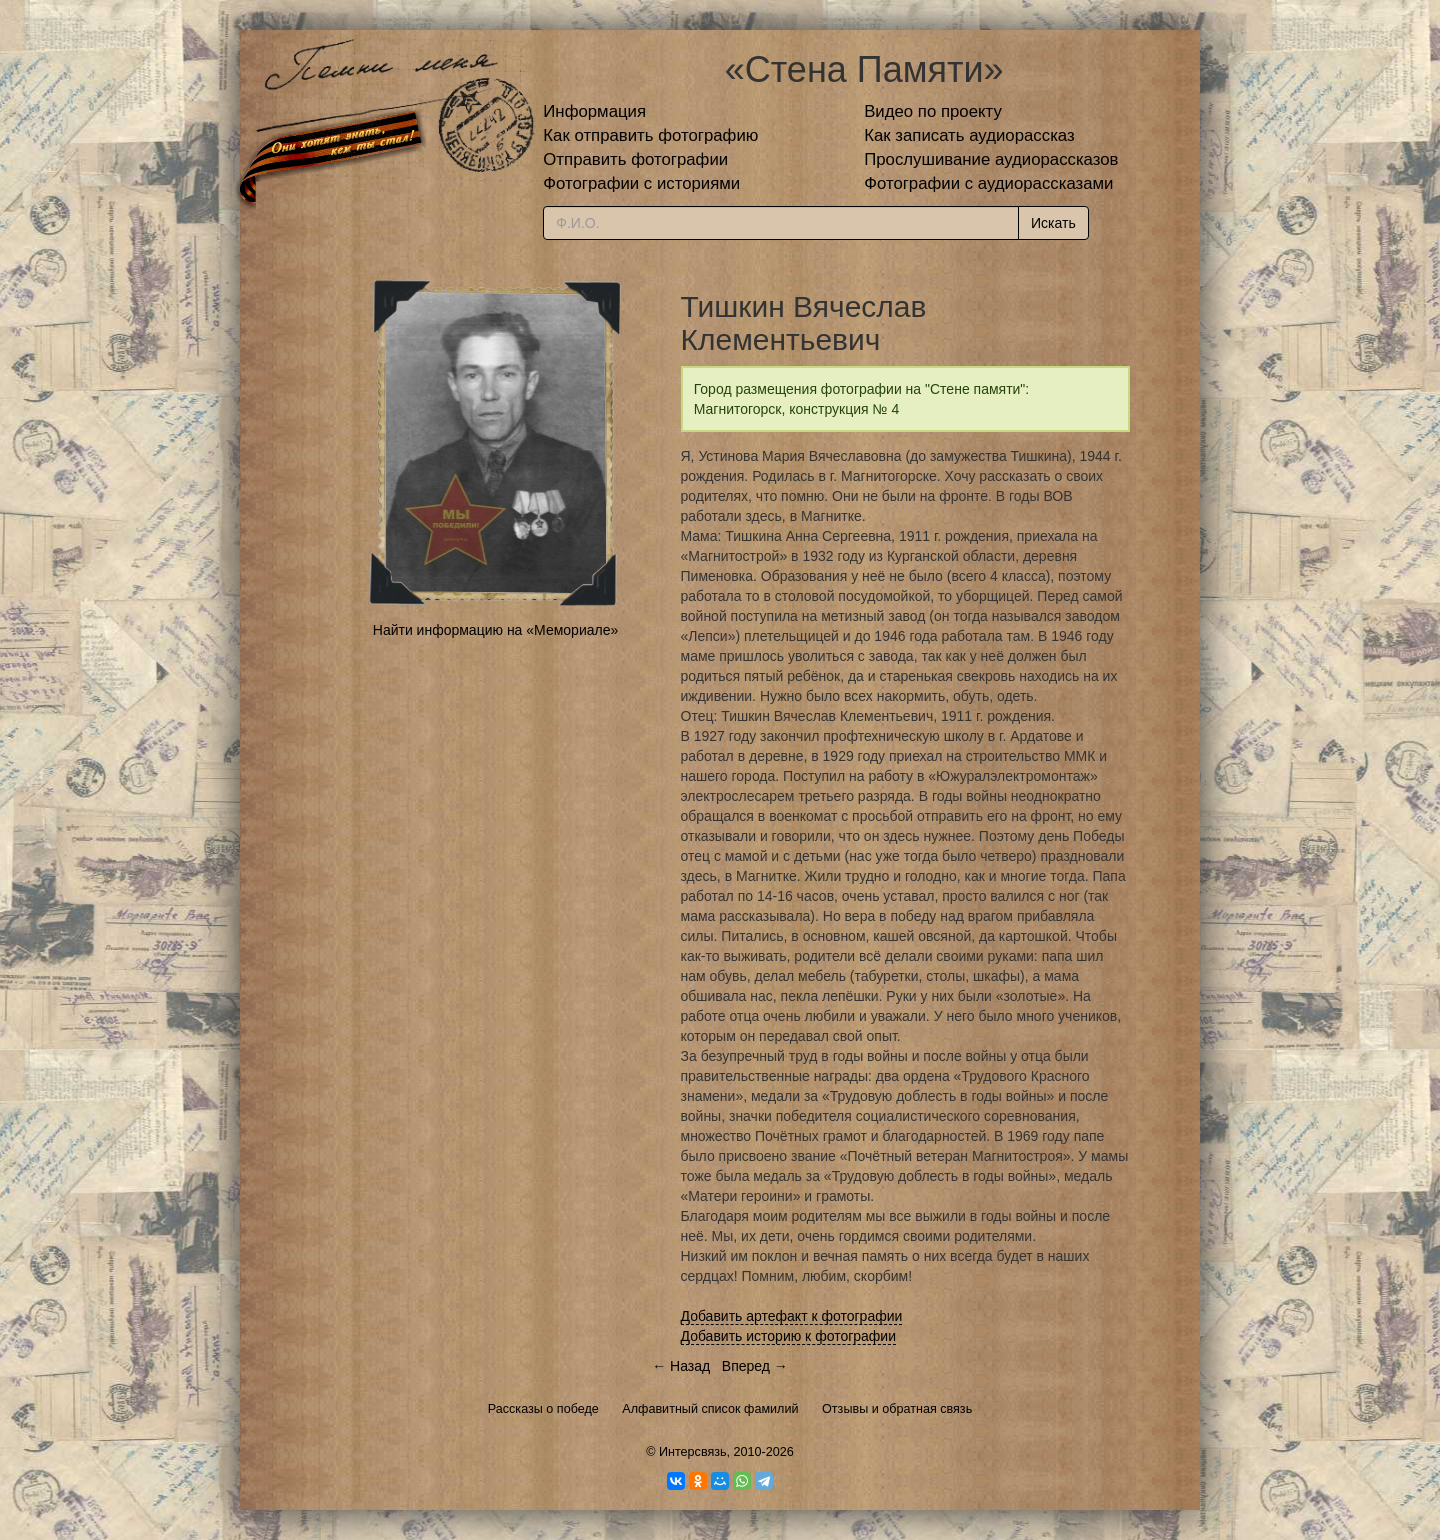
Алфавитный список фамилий (710, 1409)
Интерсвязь (693, 1452)
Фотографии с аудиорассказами (988, 183)
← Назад (681, 1366)
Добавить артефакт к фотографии (792, 1316)
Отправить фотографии (635, 159)
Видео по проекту (933, 111)
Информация (594, 111)
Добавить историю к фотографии (789, 1336)
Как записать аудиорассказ (969, 135)
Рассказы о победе (543, 1409)
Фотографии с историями (641, 183)
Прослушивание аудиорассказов (991, 159)
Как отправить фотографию (650, 135)
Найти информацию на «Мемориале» (495, 630)
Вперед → (755, 1366)
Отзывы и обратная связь (897, 1409)
